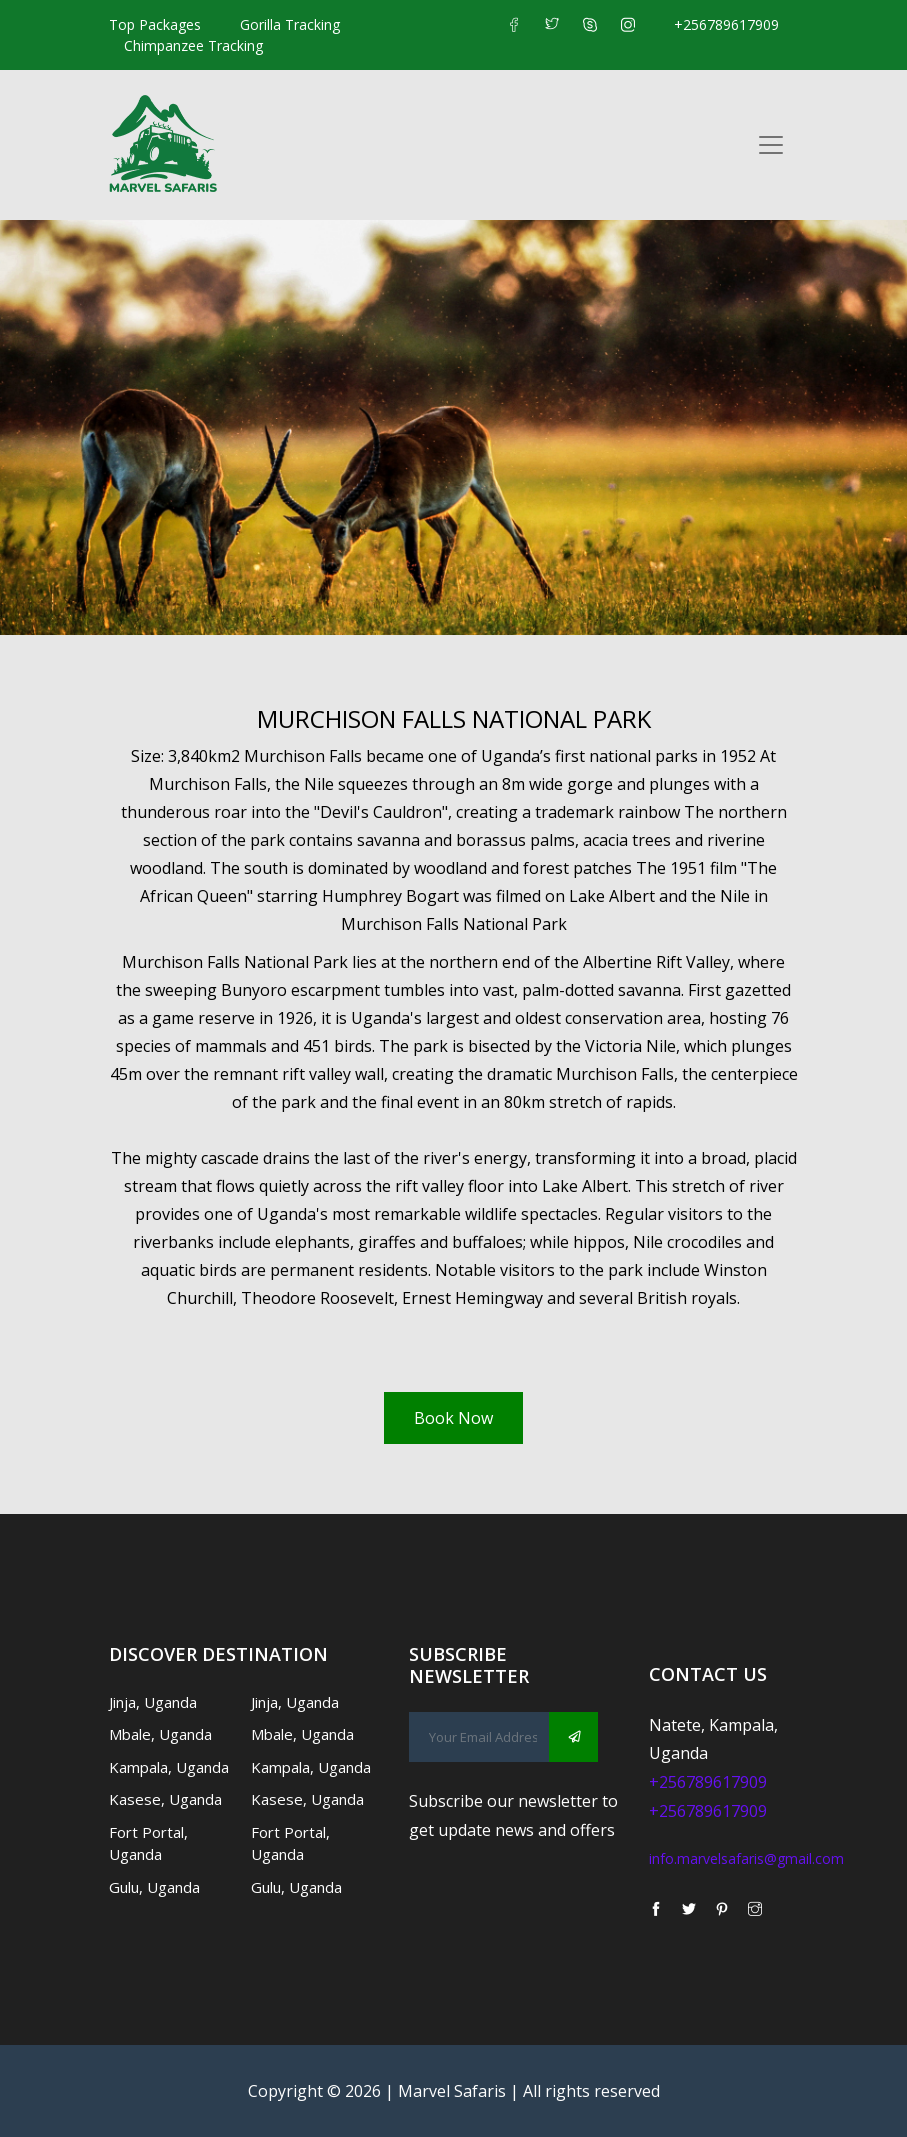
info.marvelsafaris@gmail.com (746, 1858)
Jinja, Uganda (153, 1702)
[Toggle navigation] (771, 145)
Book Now (453, 1418)
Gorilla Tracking (290, 24)
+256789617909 (726, 24)
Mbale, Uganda (160, 1734)
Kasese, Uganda (165, 1799)
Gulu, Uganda (154, 1887)
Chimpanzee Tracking (193, 45)
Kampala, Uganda (169, 1767)
